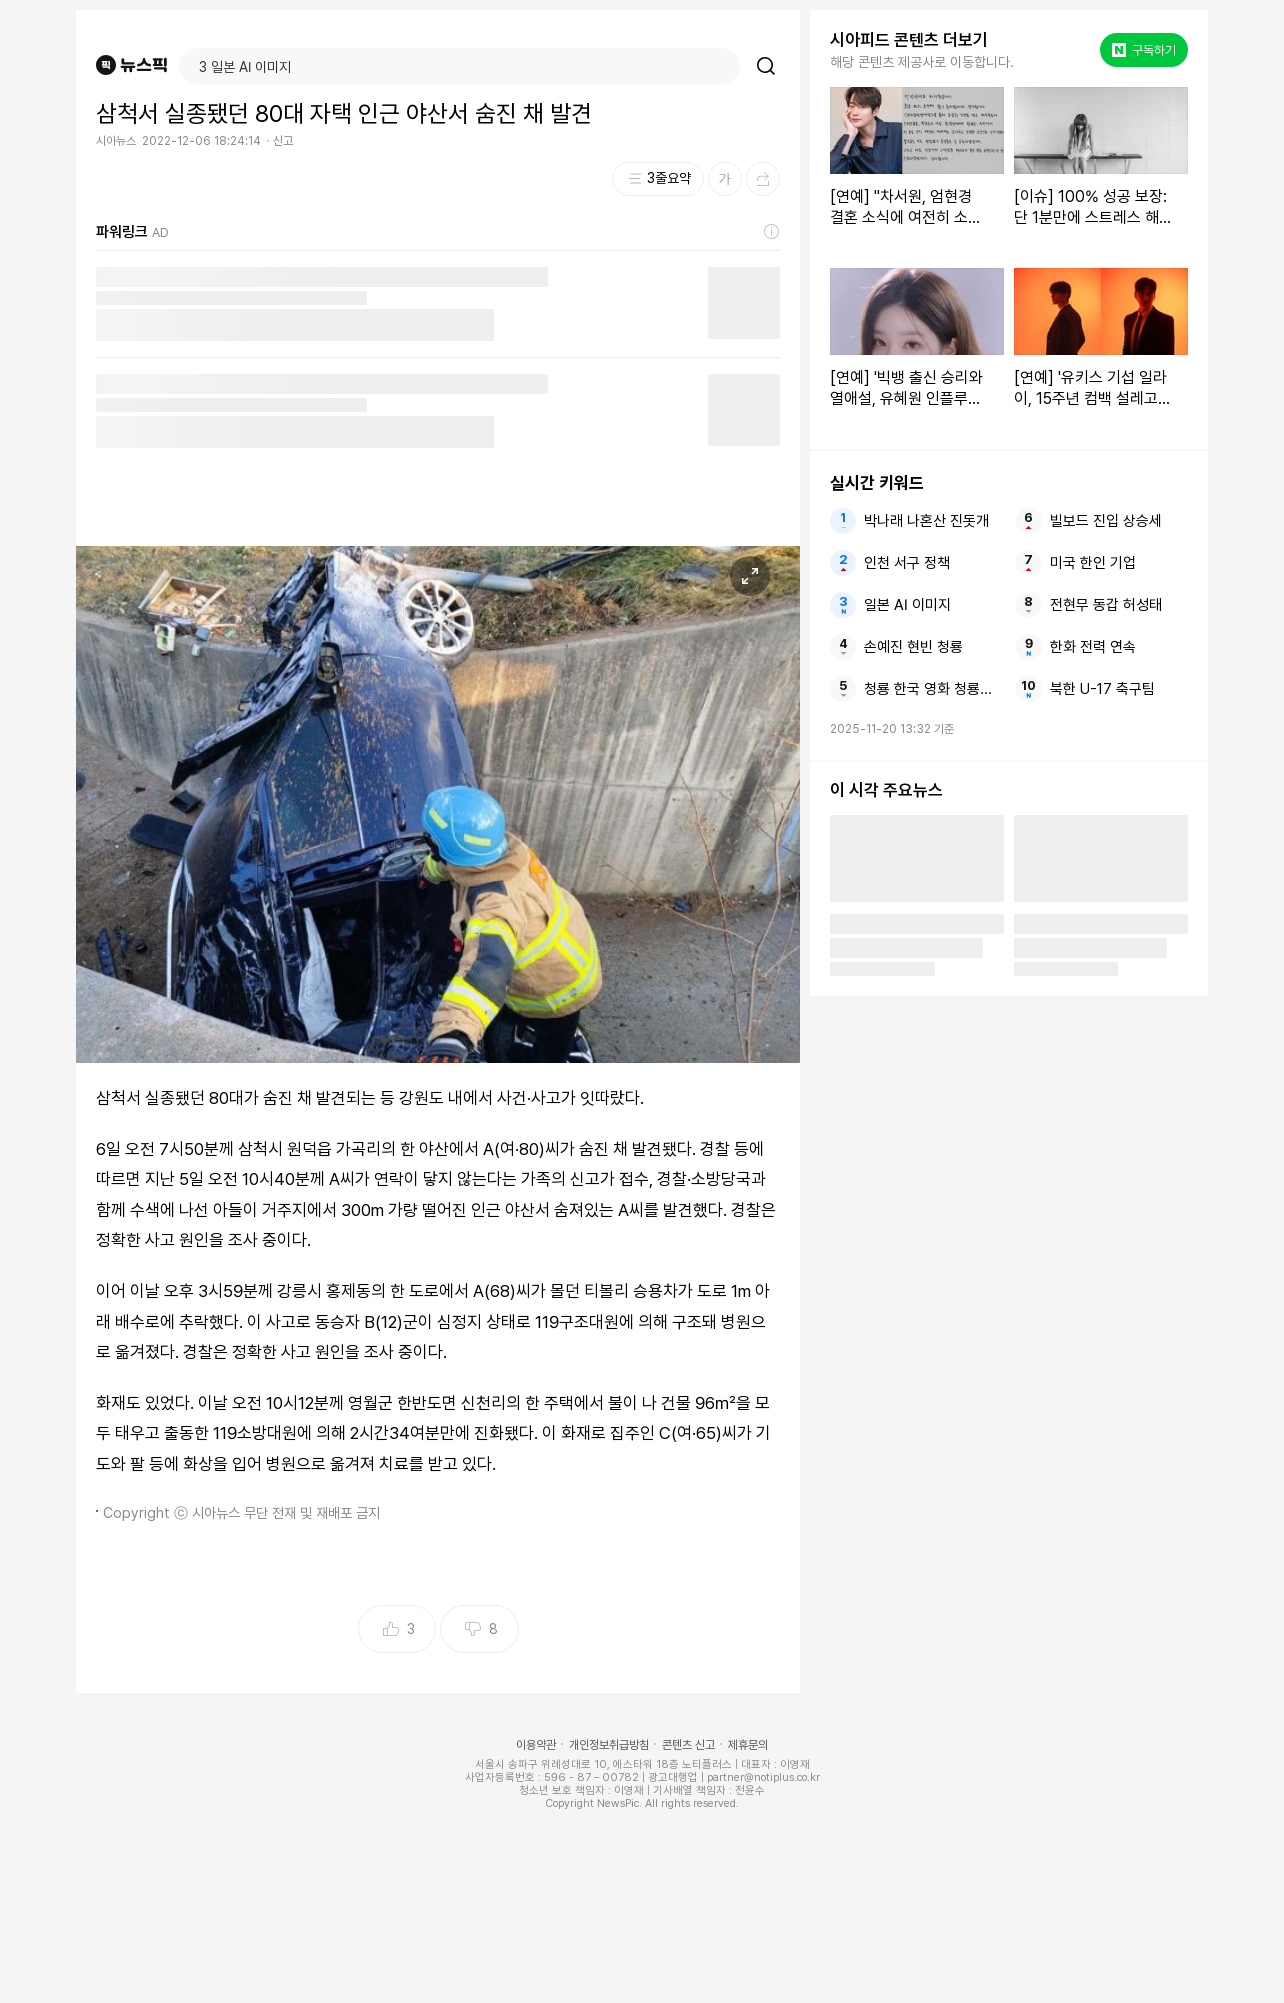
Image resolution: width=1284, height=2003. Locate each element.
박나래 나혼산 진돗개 (926, 521)
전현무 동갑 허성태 (1106, 605)
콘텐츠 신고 (688, 1745)
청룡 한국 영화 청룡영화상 (933, 689)
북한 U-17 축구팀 (1102, 689)
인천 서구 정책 (907, 563)
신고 (283, 141)
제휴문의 (748, 1745)
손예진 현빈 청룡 (913, 647)
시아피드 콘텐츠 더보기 (909, 40)
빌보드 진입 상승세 (1106, 521)
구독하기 (1144, 50)
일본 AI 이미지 (907, 605)
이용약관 (536, 1745)
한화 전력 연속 (1093, 647)
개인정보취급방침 (609, 1745)
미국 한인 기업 (1093, 563)
